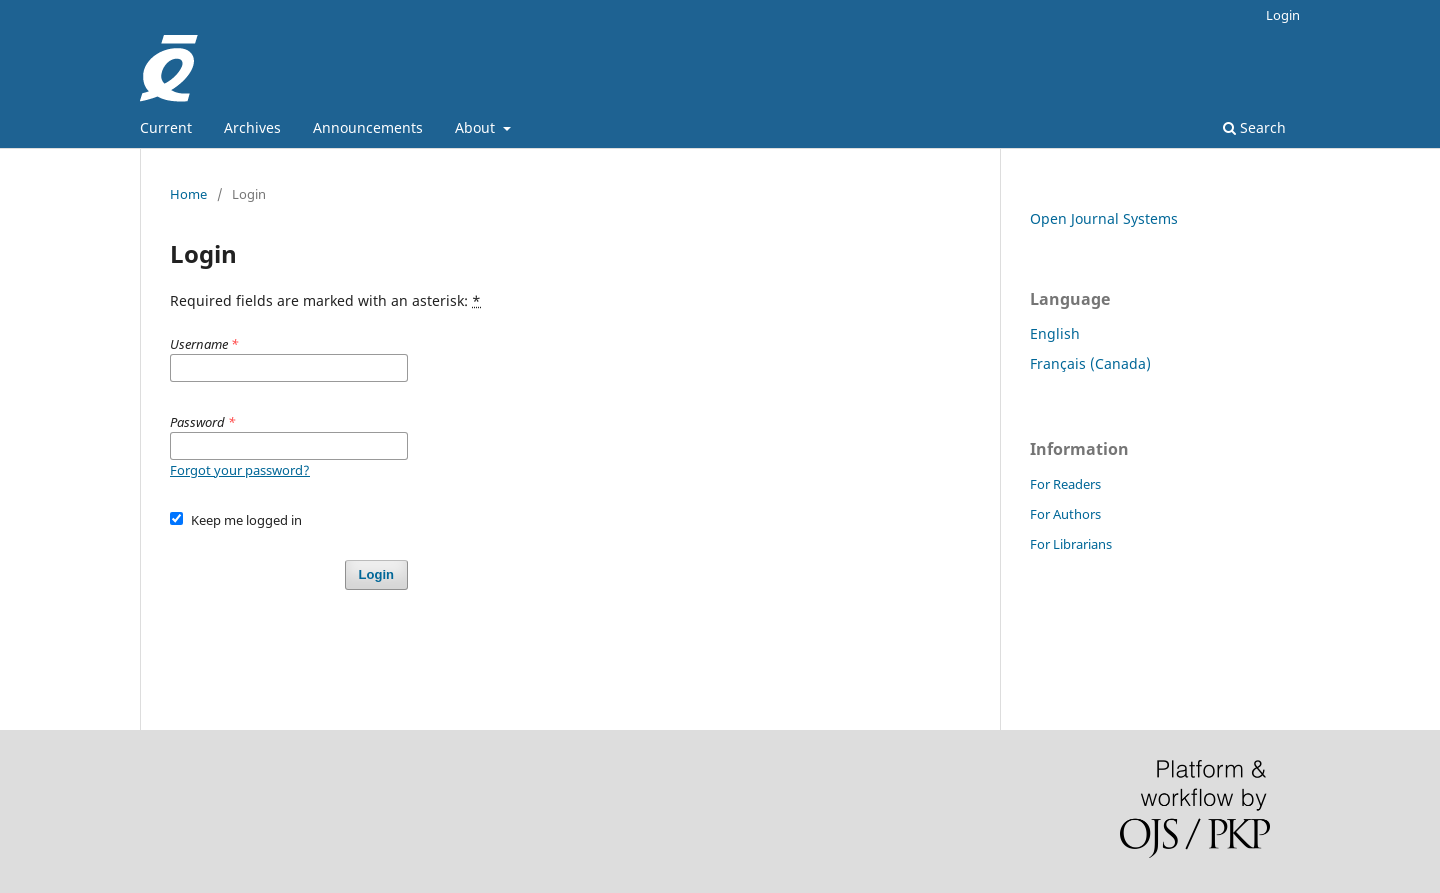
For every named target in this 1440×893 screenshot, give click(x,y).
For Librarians (1071, 544)
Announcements (368, 127)
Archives (252, 127)
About (477, 127)
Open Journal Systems (1104, 218)
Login (1283, 15)
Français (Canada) (1090, 363)
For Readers (1065, 484)
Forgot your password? (240, 470)
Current (166, 127)
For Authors (1065, 514)
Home (188, 194)
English (1055, 333)
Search (1254, 127)
